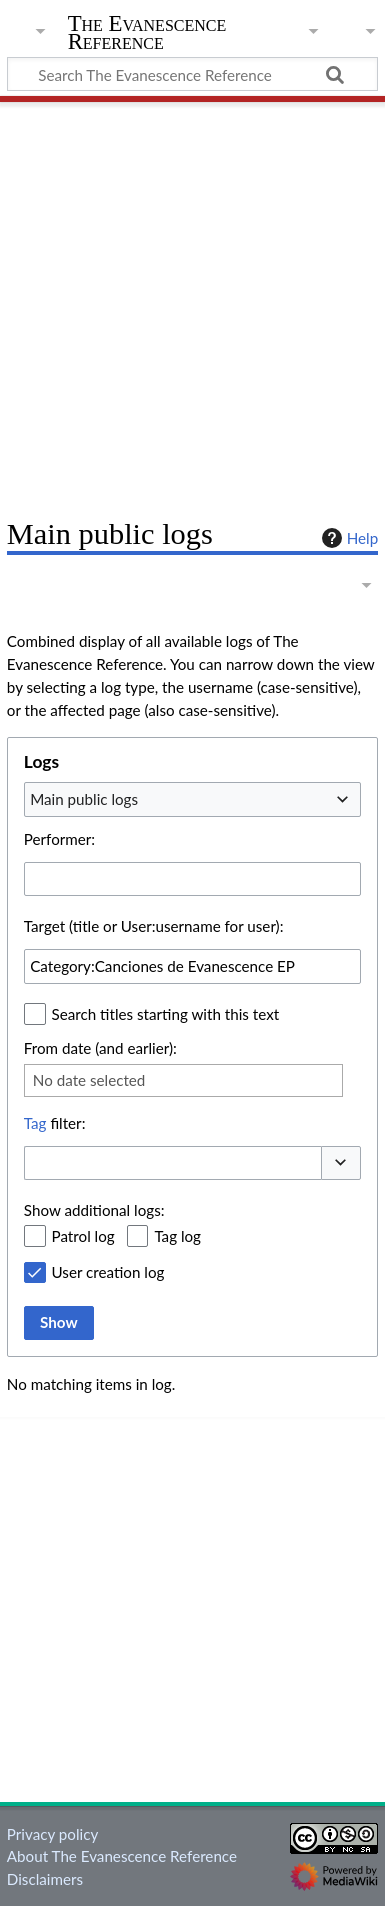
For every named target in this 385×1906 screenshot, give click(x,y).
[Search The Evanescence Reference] (192, 74)
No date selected (89, 1080)
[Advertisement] (192, 302)
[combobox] (192, 799)
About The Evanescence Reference (122, 1856)
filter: (55, 1123)
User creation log (108, 1272)
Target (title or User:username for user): (154, 926)
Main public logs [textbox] (84, 799)
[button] (341, 1163)
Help (347, 538)
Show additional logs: (94, 1210)
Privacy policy (52, 1834)
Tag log (177, 1236)
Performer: (59, 839)
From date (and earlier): (100, 1048)
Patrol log (83, 1236)
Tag (35, 1123)
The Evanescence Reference (147, 34)
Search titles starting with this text (166, 1014)
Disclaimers (45, 1879)
